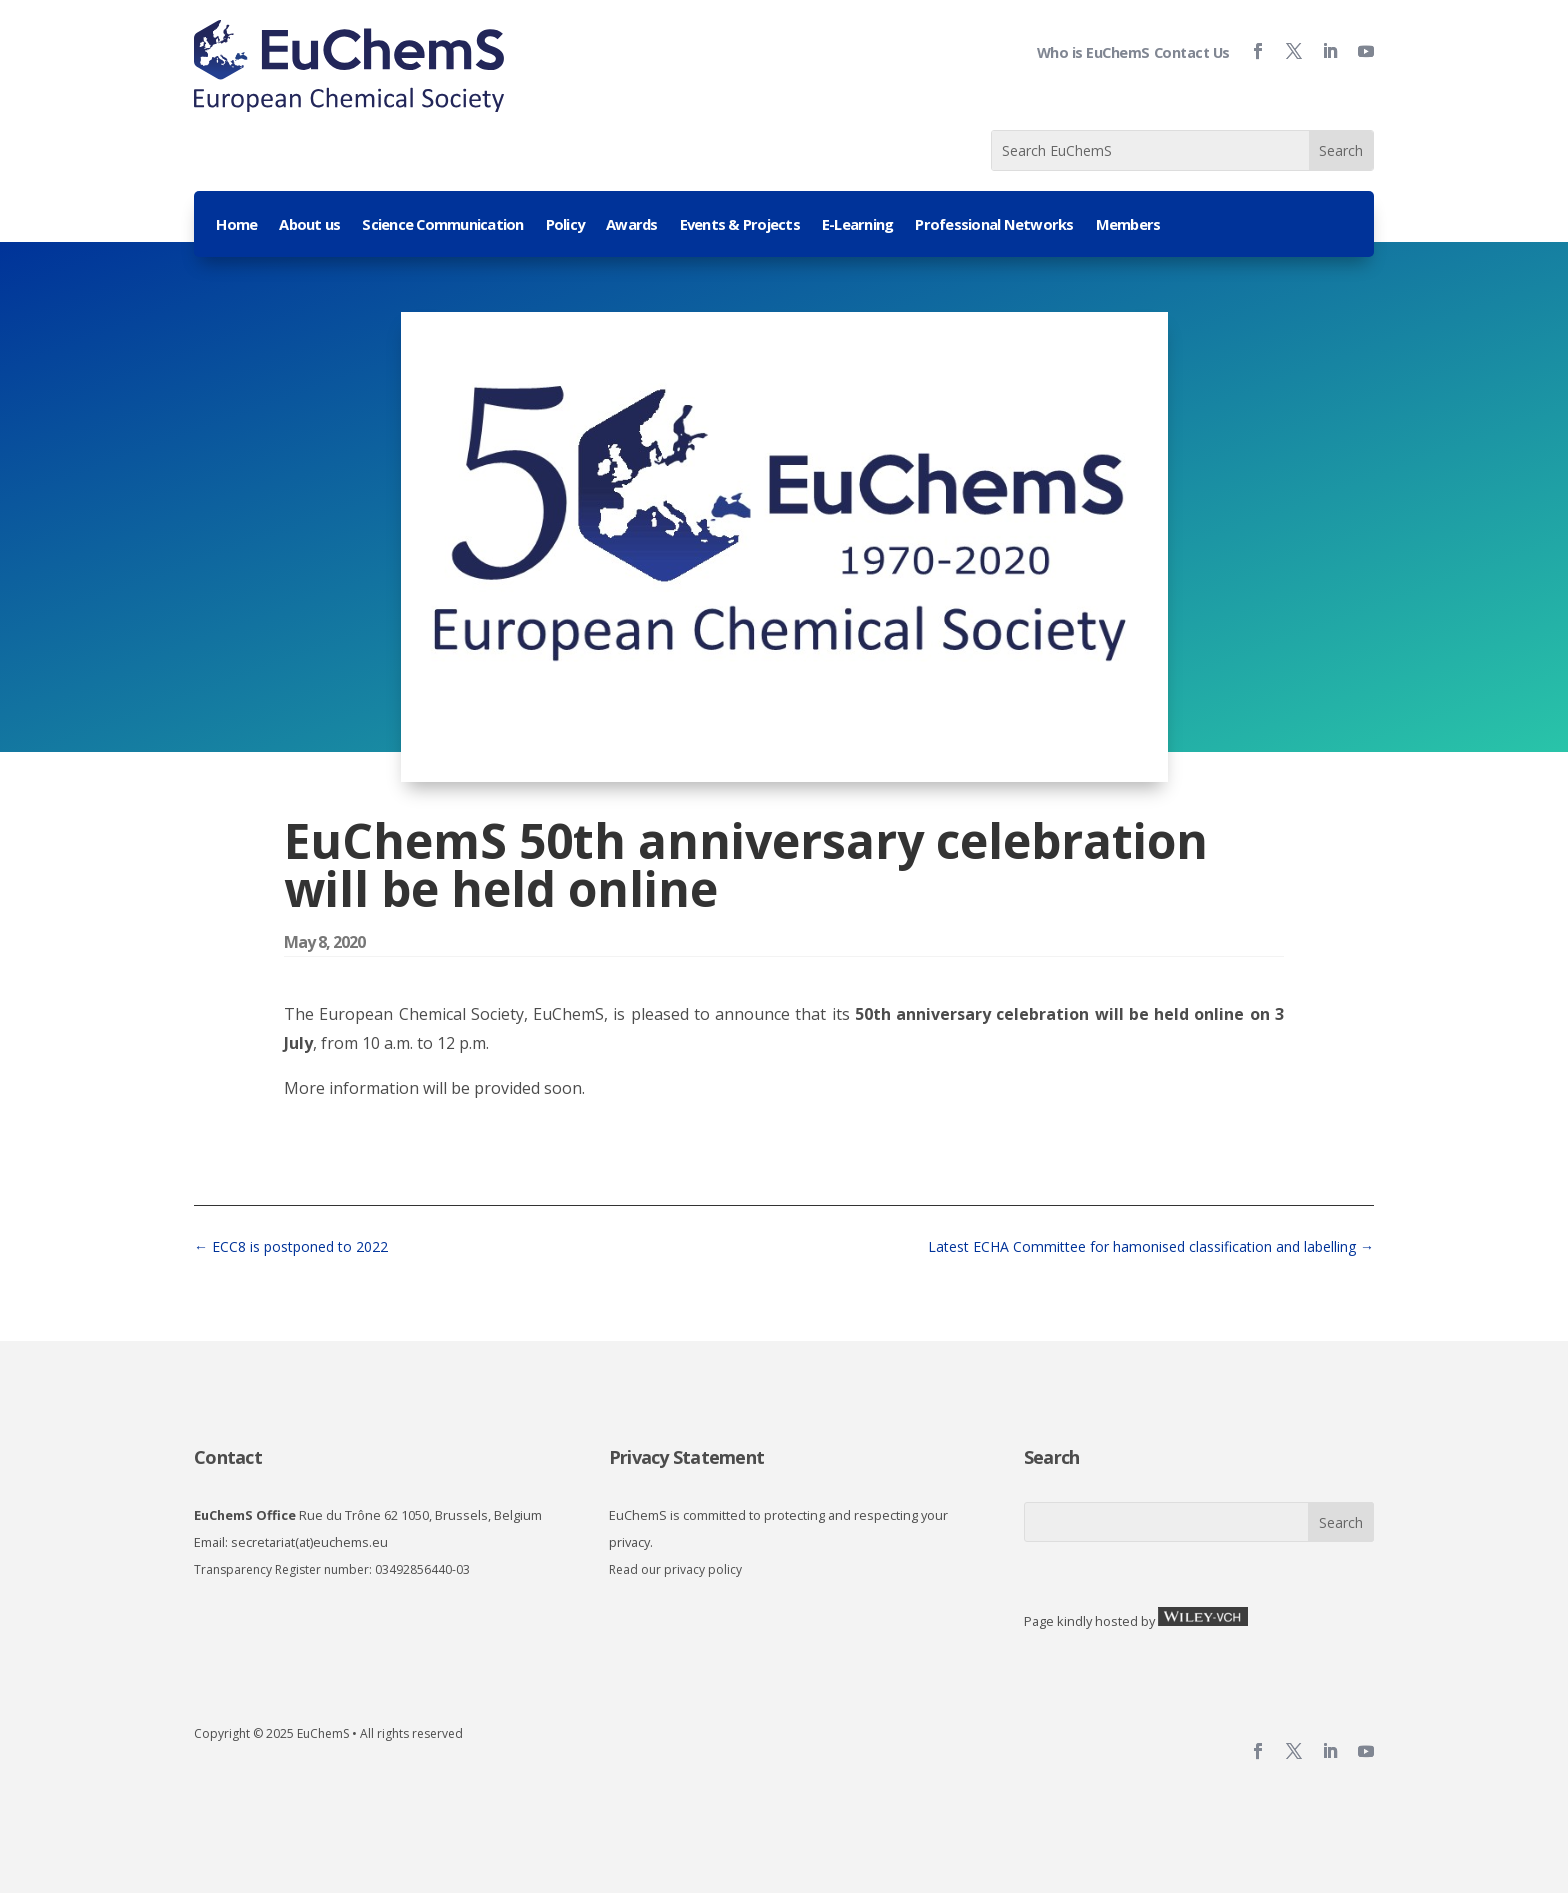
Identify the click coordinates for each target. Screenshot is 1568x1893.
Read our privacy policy (675, 1569)
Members (1128, 225)
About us (309, 225)
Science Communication (442, 225)
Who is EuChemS (1093, 52)
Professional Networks (994, 225)
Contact (228, 1457)
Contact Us (1192, 52)
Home (236, 225)
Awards (632, 225)
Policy (565, 225)
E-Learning (858, 225)
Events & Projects (740, 225)
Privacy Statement (686, 1457)
